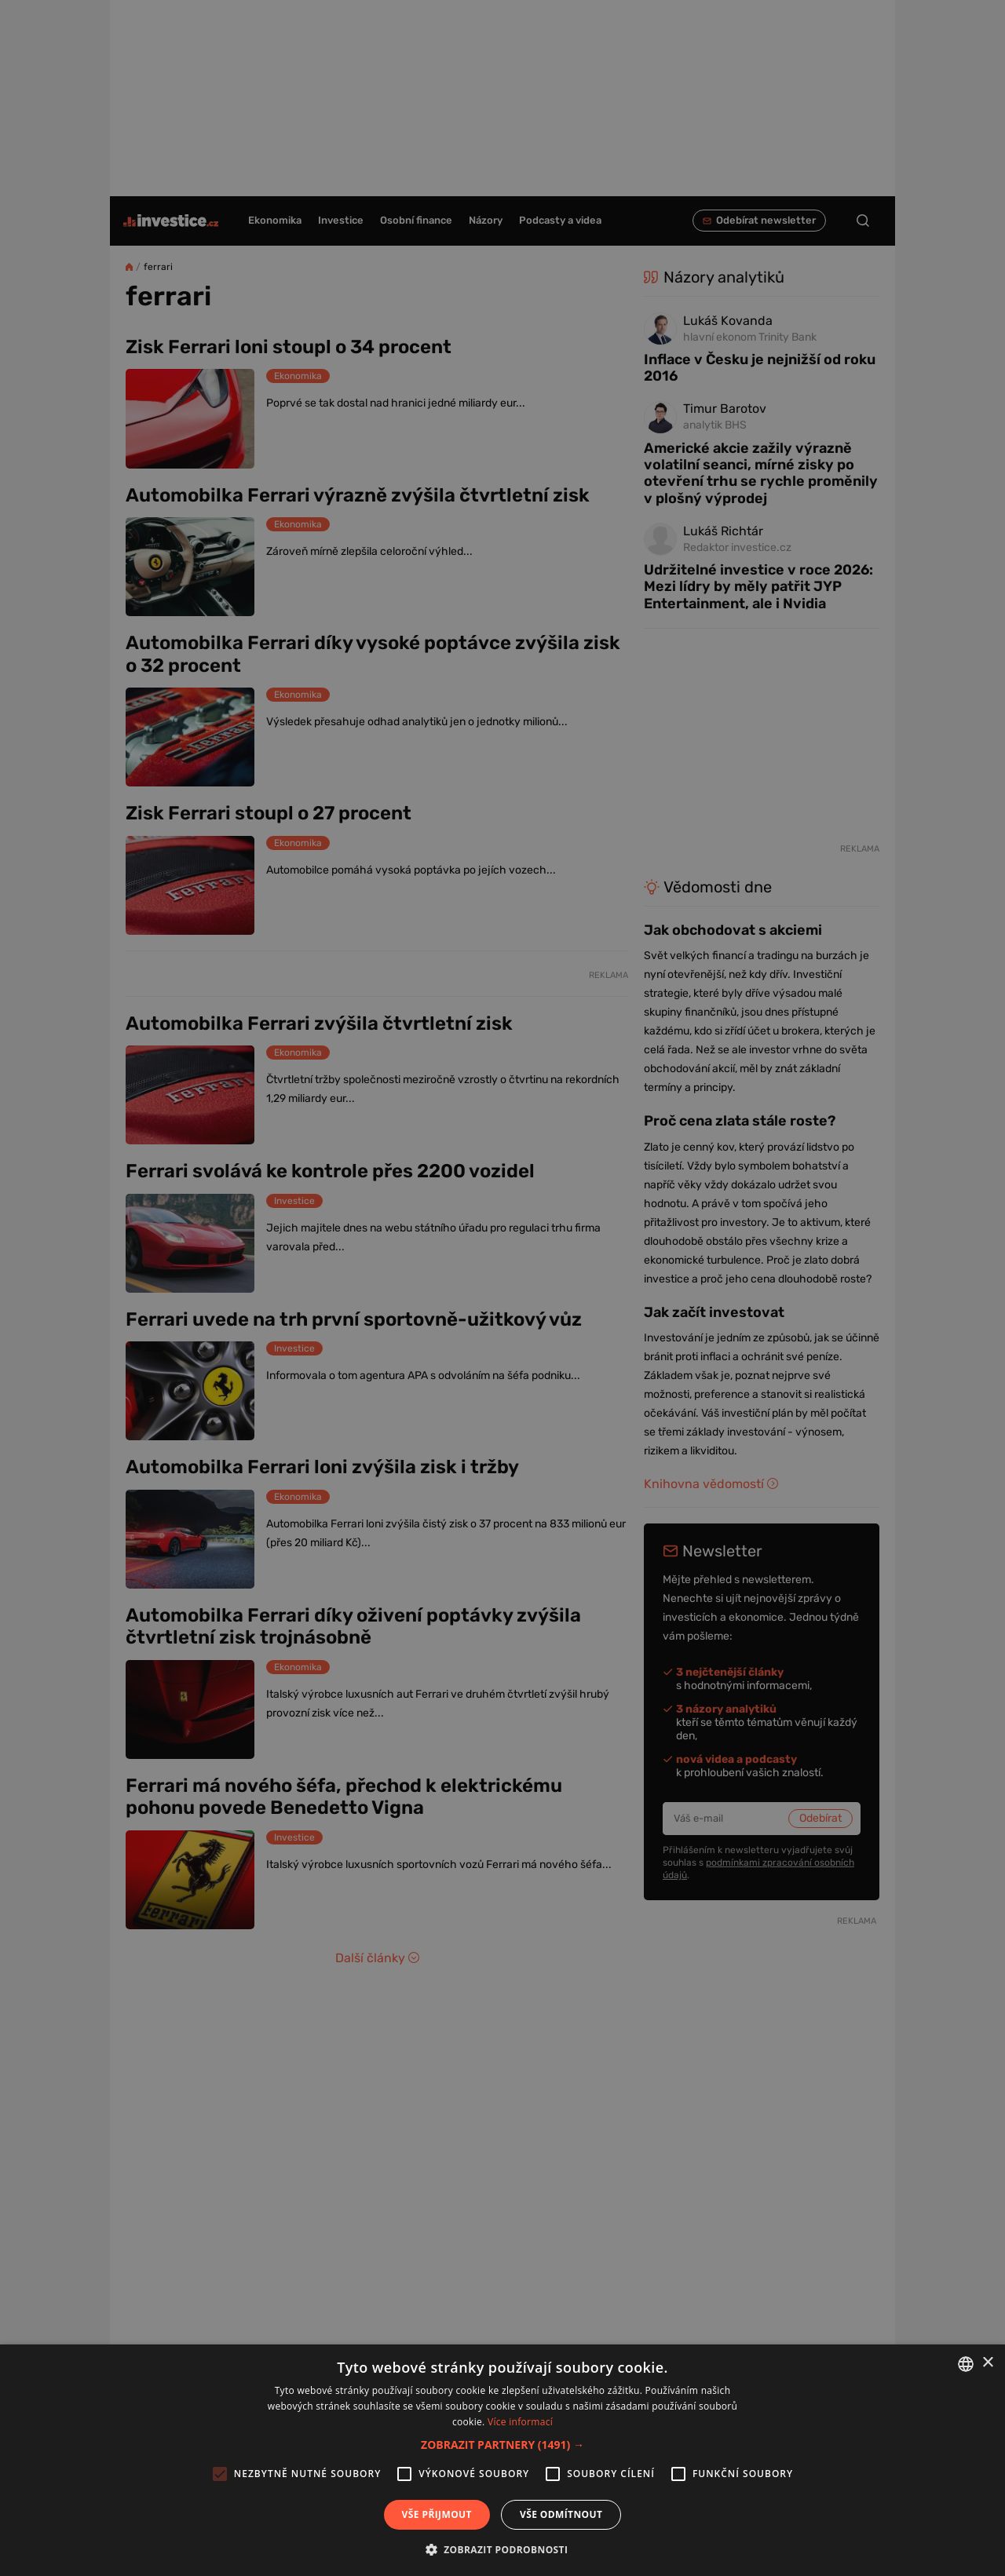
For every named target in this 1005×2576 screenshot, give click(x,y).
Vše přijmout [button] (437, 2514)
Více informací (520, 2421)
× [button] (987, 2363)
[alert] (502, 1288)
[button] (502, 2444)
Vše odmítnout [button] (561, 2514)
